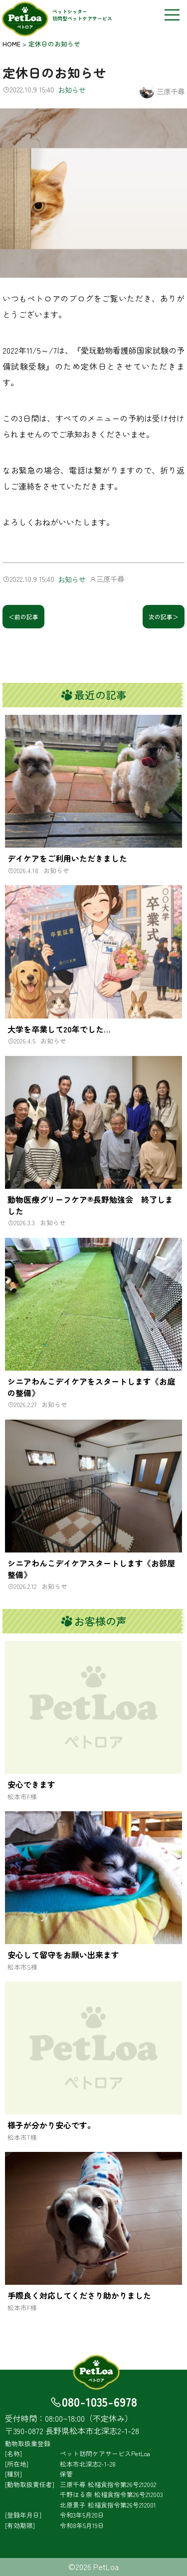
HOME (11, 43)
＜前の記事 (23, 616)
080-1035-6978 (99, 2401)
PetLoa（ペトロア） (26, 18)
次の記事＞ (164, 616)
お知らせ (72, 89)
